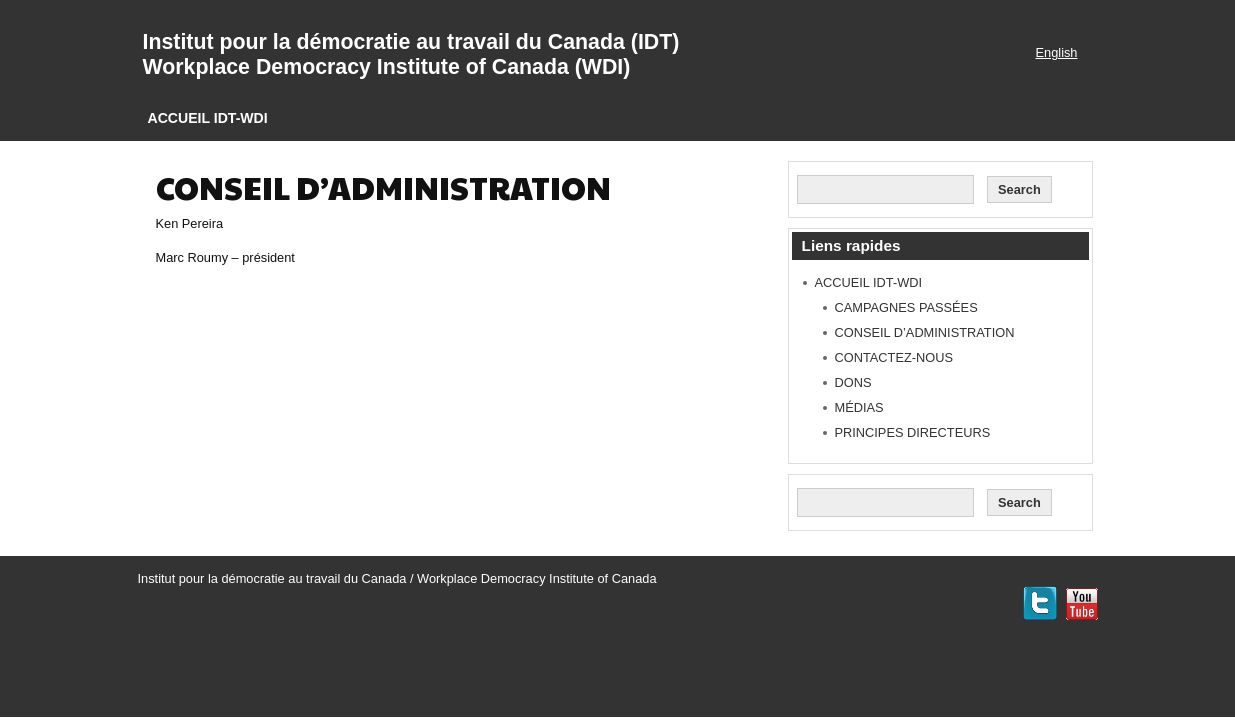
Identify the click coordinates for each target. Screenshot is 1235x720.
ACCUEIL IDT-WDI (208, 118)
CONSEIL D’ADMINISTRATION (925, 332)
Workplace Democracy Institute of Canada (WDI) (387, 67)
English (1057, 52)
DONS (853, 382)
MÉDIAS (859, 407)
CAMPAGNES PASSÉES (906, 307)
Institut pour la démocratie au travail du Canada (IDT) (411, 42)
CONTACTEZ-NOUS (894, 357)
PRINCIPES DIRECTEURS (913, 432)
